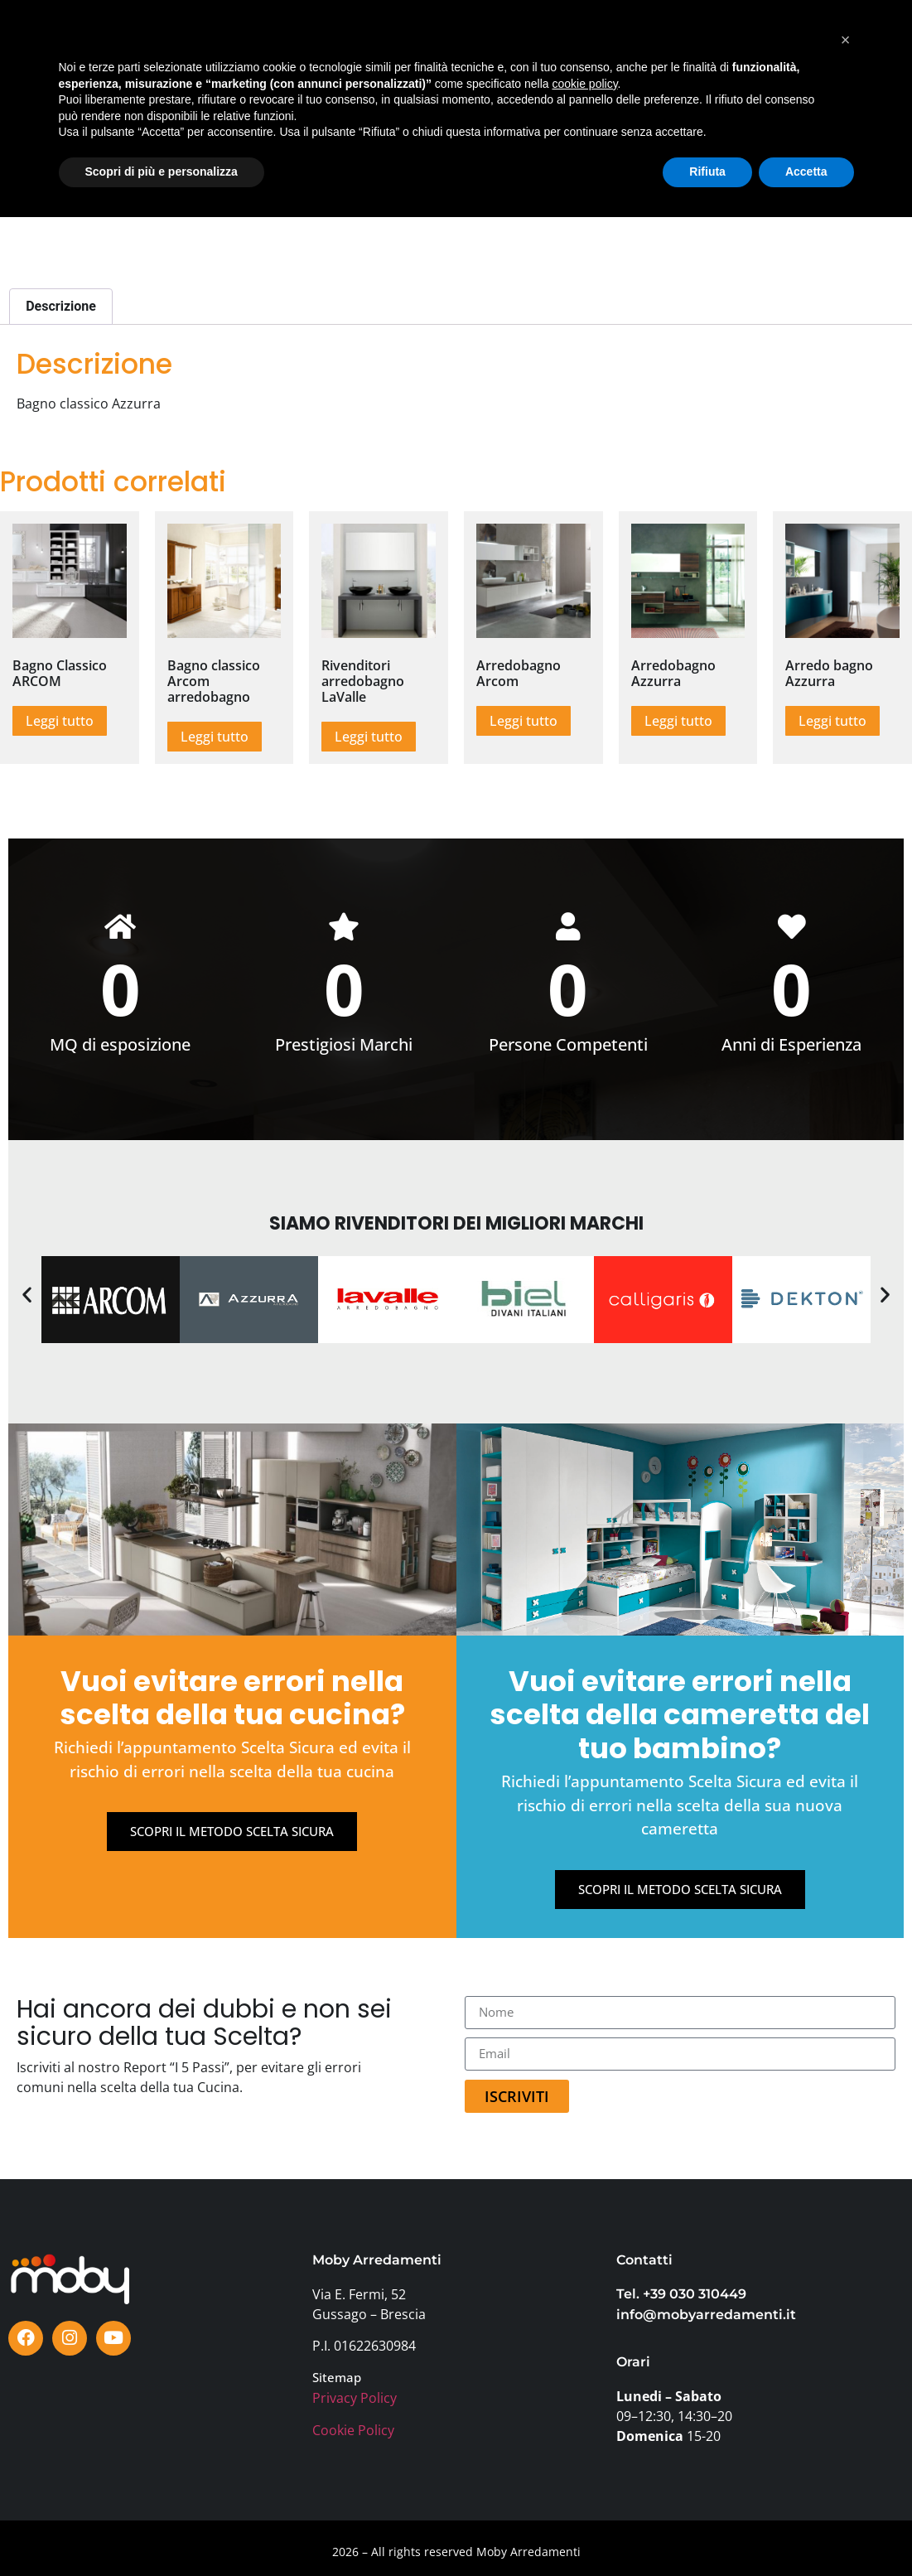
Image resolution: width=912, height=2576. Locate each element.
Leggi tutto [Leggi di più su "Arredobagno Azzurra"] (678, 721)
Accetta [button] (806, 2530)
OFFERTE (396, 29)
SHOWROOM (239, 29)
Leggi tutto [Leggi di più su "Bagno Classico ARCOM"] (60, 721)
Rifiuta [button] (707, 2530)
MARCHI (323, 29)
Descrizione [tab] (61, 306)
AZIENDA (267, 67)
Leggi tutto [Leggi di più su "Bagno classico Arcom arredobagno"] (215, 736)
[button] (27, 1294)
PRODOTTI (149, 29)
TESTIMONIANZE (491, 29)
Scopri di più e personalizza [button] (161, 2530)
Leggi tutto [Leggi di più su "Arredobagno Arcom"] (523, 721)
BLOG (578, 29)
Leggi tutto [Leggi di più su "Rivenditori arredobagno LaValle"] (369, 736)
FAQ (573, 67)
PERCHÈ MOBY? (662, 29)
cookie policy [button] (584, 2442)
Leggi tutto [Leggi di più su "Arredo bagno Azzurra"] (832, 721)
